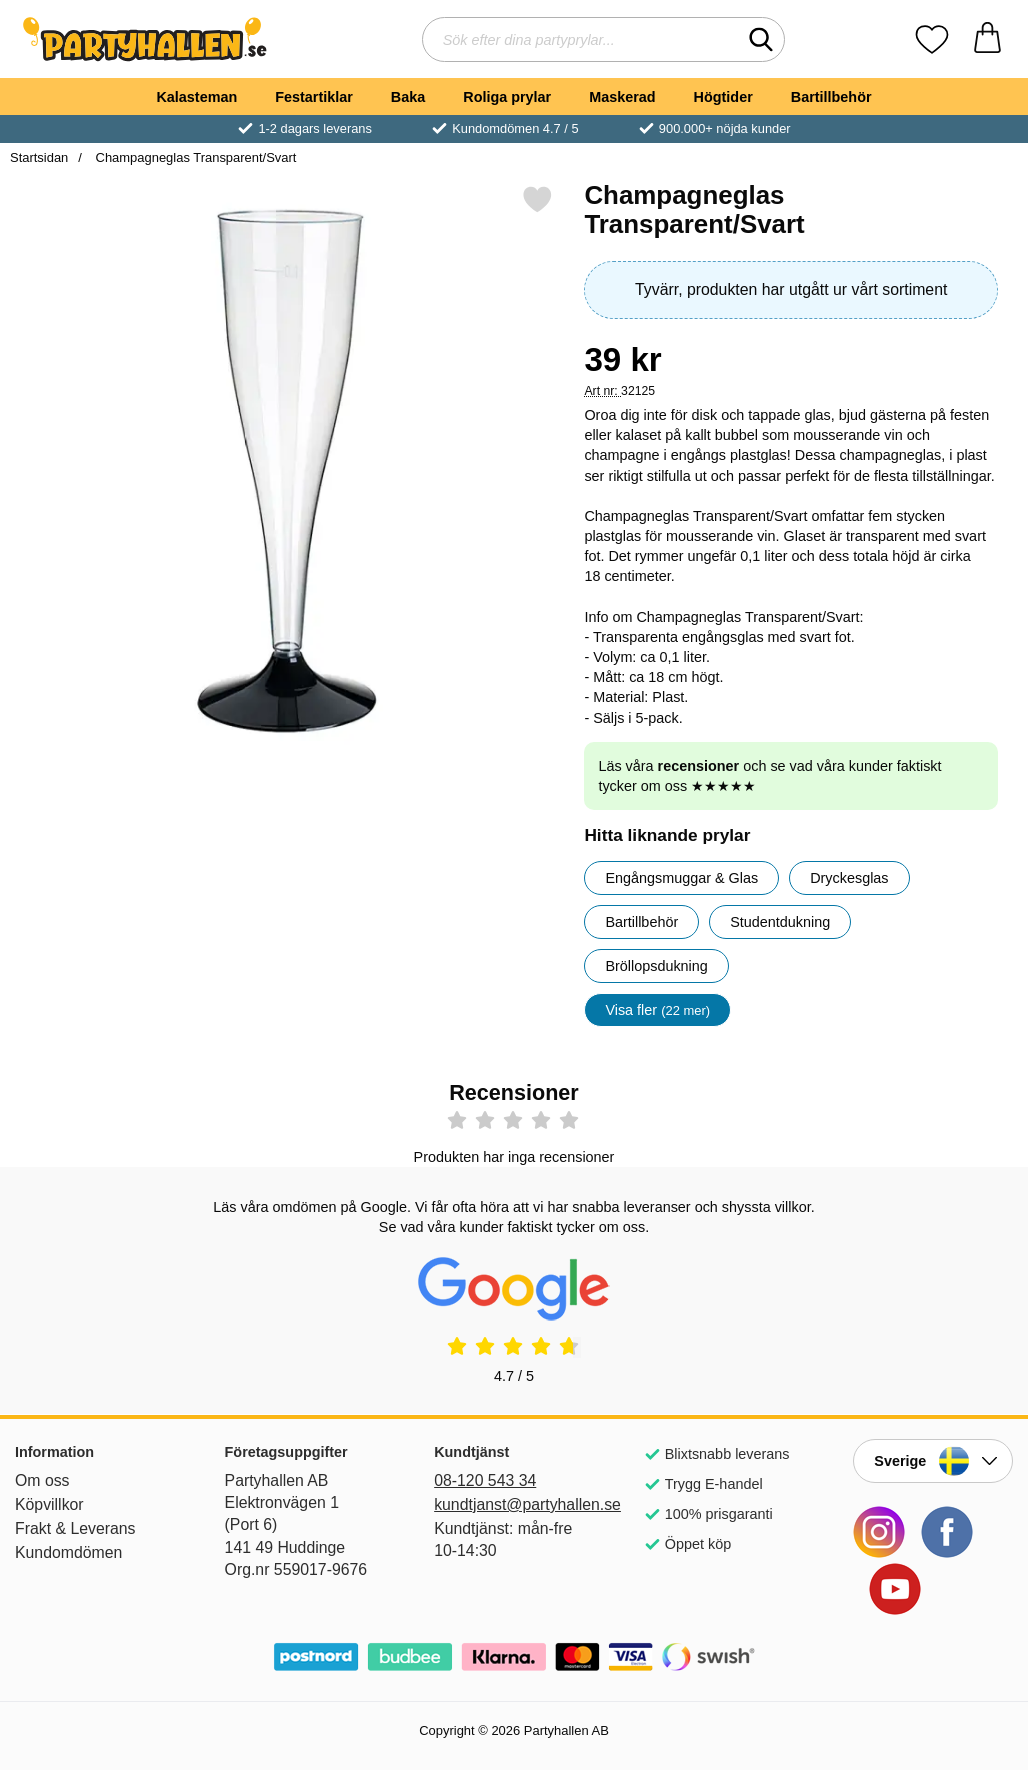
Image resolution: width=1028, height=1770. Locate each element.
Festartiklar (314, 97)
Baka (408, 97)
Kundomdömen (68, 1552)
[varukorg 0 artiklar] (987, 39)
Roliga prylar (507, 97)
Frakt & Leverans (75, 1528)
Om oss (42, 1480)
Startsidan (39, 157)
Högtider (723, 97)
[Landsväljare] (933, 1461)
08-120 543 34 (485, 1480)
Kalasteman (196, 97)
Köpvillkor (49, 1504)
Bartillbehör (831, 97)
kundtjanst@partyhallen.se (514, 1504)
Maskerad (622, 97)
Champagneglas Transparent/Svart (194, 157)
